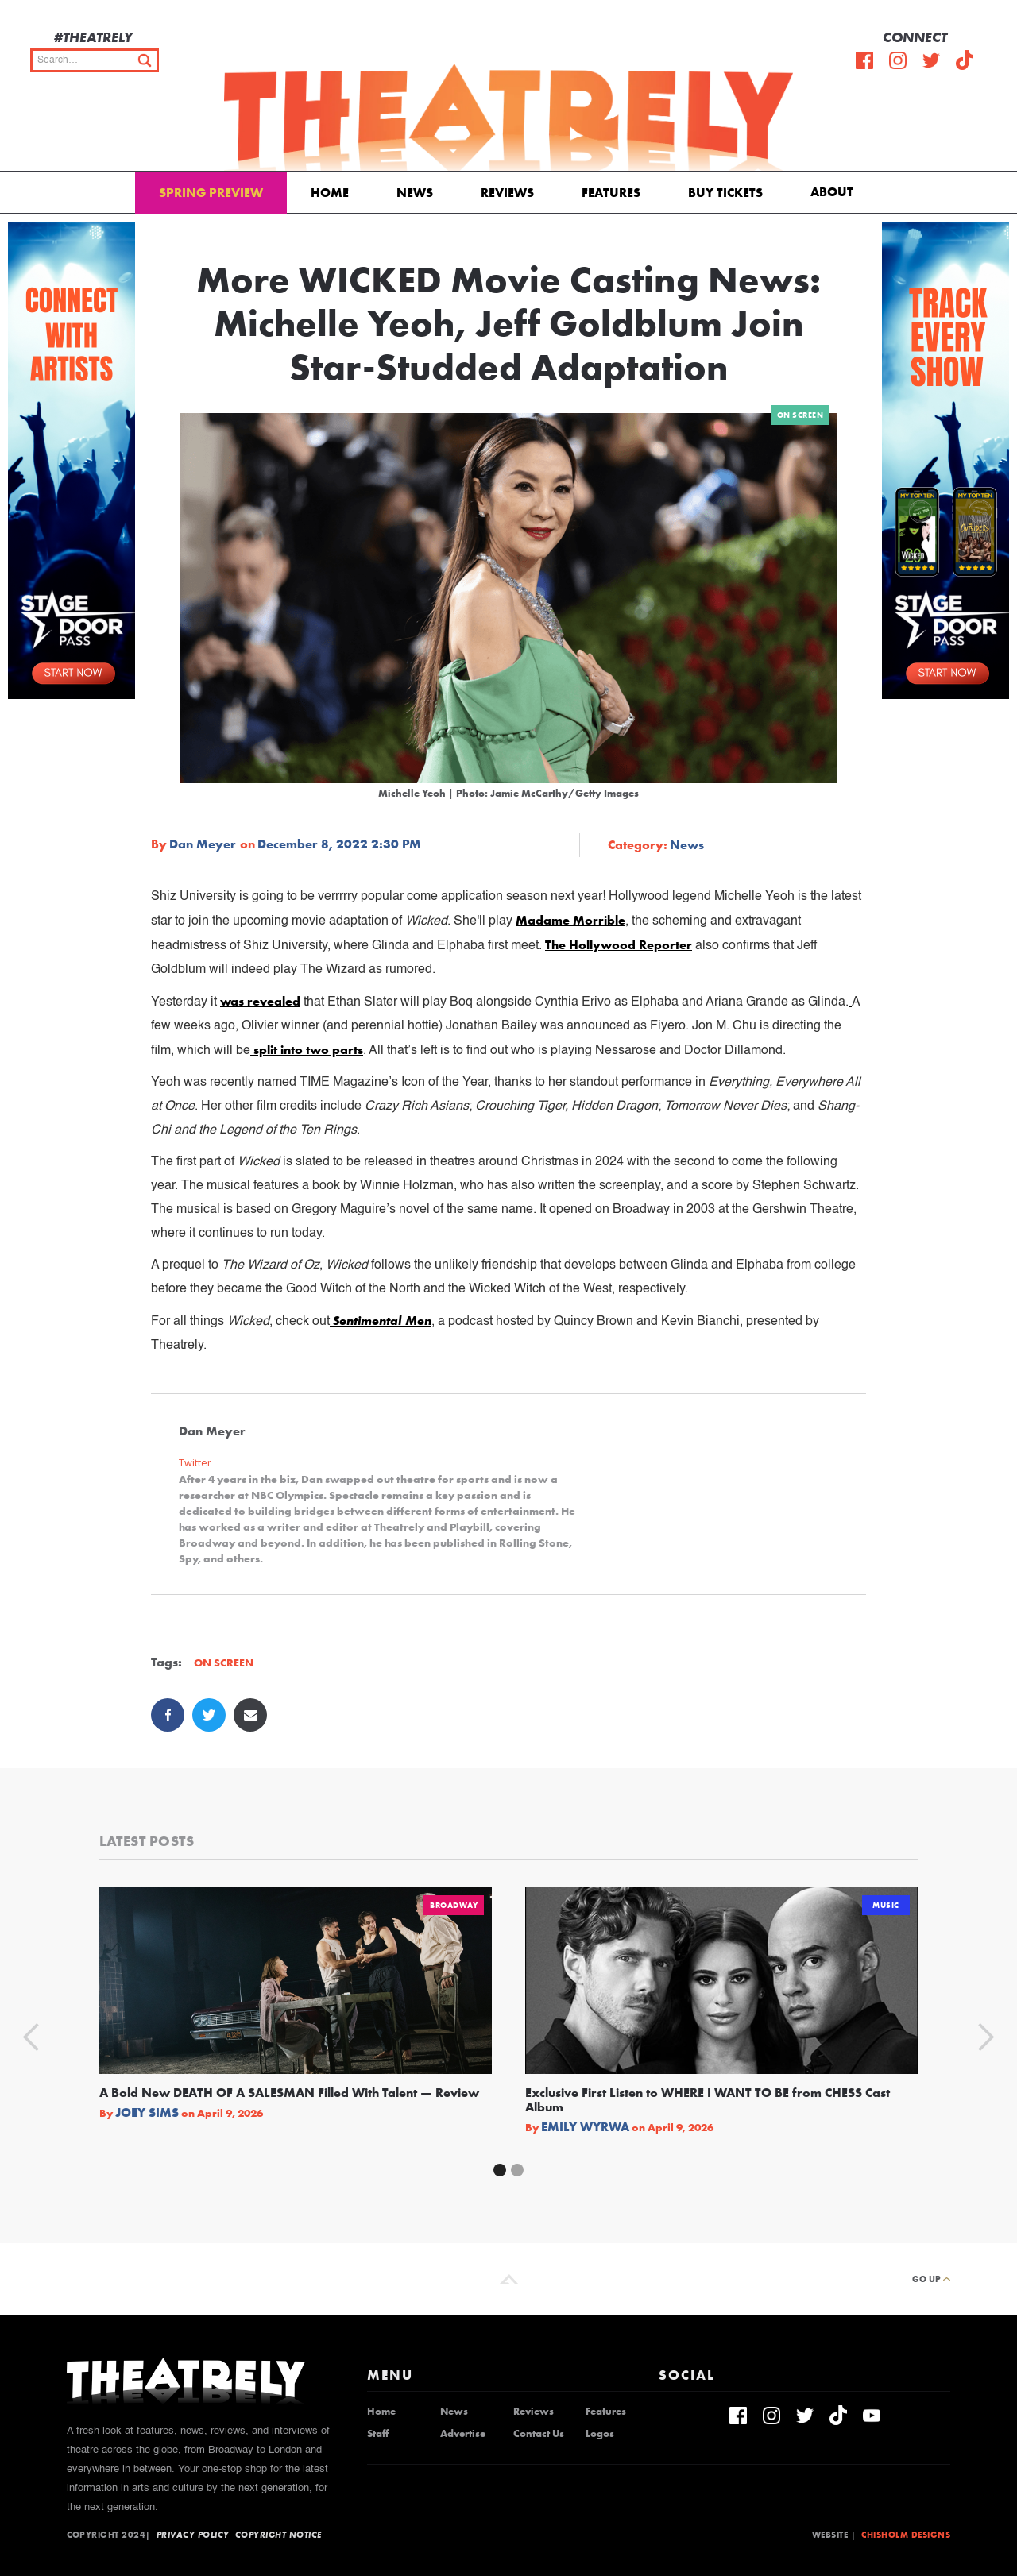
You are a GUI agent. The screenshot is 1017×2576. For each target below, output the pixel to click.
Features (611, 192)
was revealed (260, 1001)
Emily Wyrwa (585, 2127)
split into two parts (306, 1049)
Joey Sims (147, 2113)
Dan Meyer (202, 844)
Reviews (507, 192)
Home (330, 192)
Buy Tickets (725, 192)
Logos (600, 2433)
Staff (378, 2433)
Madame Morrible (570, 920)
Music (885, 1905)
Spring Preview (211, 192)
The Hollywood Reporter (618, 945)
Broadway (454, 1905)
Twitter (195, 1463)
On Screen (800, 415)
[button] (835, 190)
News (414, 192)
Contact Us (538, 2433)
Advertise (462, 2433)
